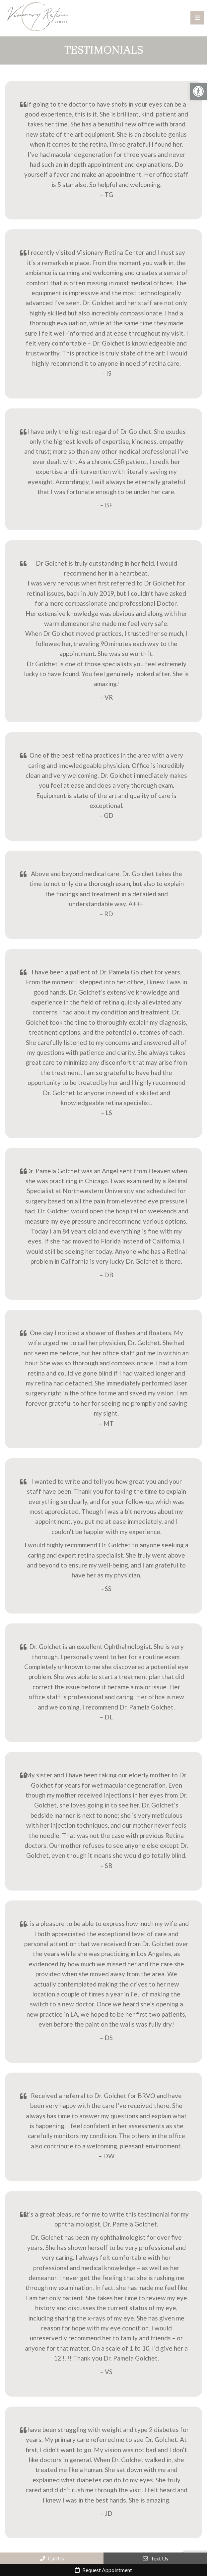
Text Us (155, 2558)
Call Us (52, 2558)
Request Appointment (103, 2570)
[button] (198, 91)
